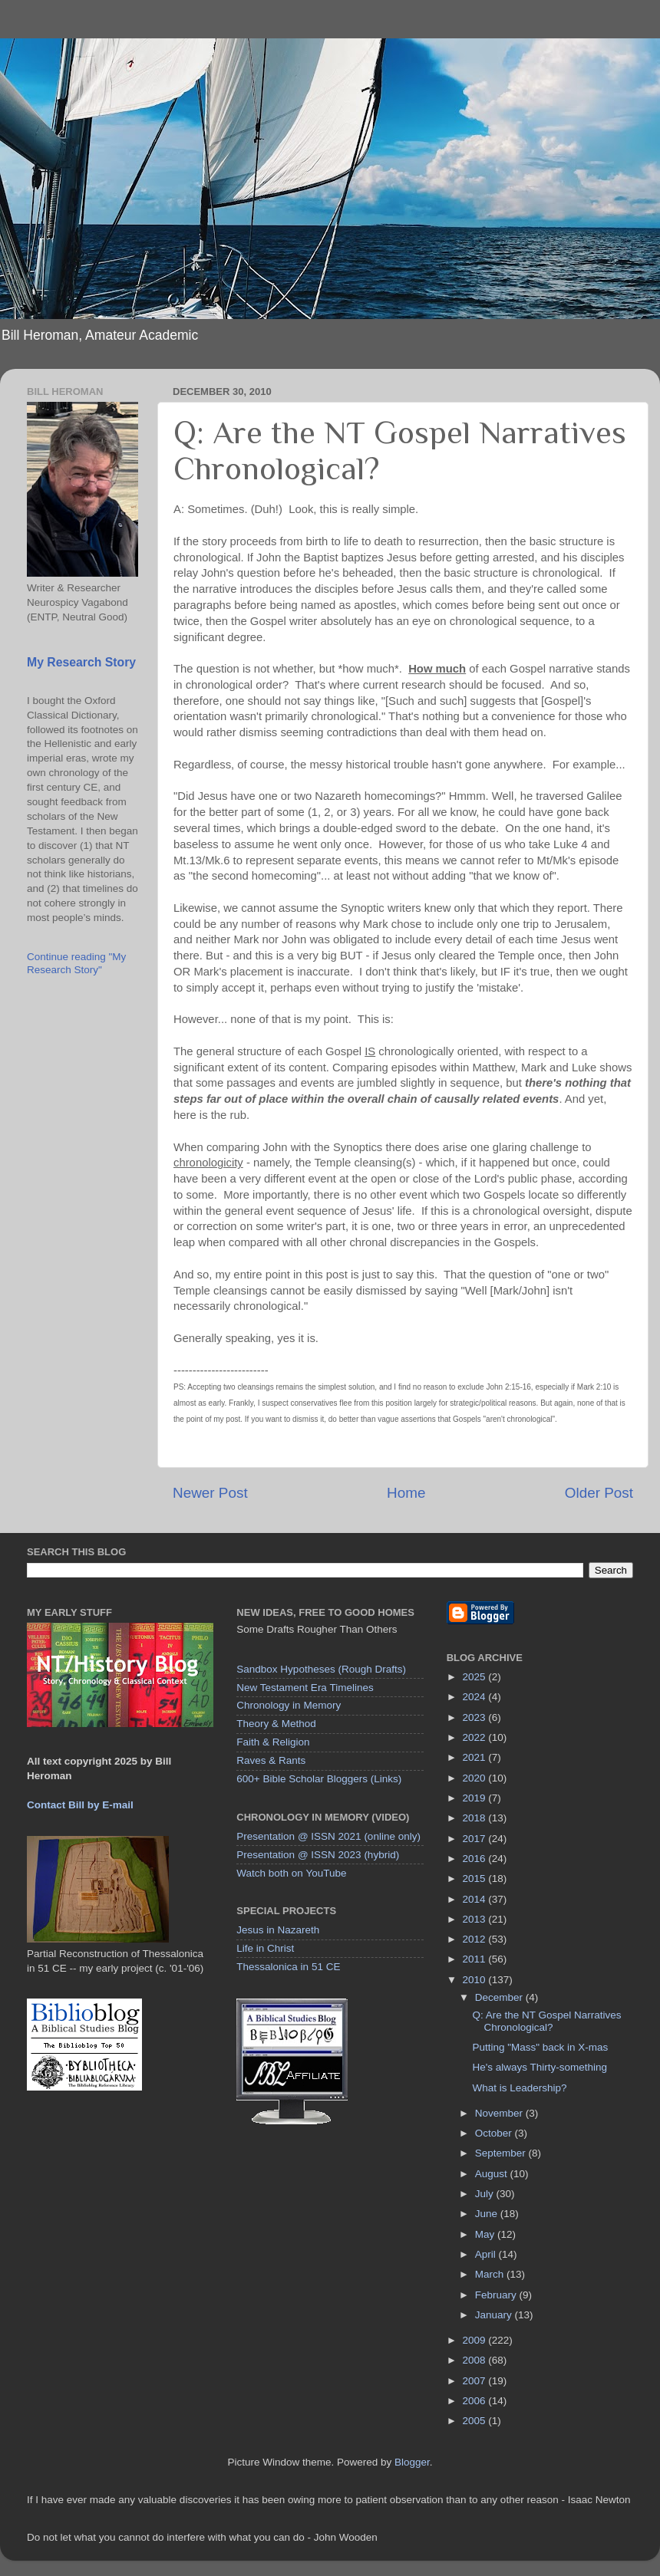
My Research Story (81, 662)
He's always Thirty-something (539, 2067)
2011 (476, 1959)
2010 (476, 1979)
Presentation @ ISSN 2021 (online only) (328, 1836)
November (500, 2113)
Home (406, 1493)
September (502, 2153)
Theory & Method (276, 1723)
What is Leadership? (519, 2088)
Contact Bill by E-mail (80, 1805)
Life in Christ (265, 1948)
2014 (476, 1899)
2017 (476, 1838)
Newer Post (210, 1493)
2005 (476, 2420)
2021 (476, 1757)
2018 (476, 1818)
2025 (476, 1677)
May (486, 2234)
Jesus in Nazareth (277, 1930)
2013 (476, 1919)
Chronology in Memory (288, 1705)
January (495, 2315)
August (492, 2174)
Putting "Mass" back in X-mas (540, 2047)
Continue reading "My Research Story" (76, 963)
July (486, 2193)
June (487, 2213)
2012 (476, 1939)
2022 (476, 1737)
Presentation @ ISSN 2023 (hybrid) (317, 1854)
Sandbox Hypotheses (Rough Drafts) (321, 1669)
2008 (476, 2360)
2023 (476, 1717)
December (500, 1997)
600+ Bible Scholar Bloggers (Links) (318, 1779)
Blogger (412, 2462)
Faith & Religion (272, 1742)
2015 (476, 1878)
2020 (476, 1778)
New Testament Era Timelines (304, 1687)
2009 (476, 2340)
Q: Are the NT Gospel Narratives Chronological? (546, 2021)
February (497, 2295)
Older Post (599, 1493)
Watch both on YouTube (291, 1873)
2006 (476, 2401)
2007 (476, 2381)
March (491, 2274)
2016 (476, 1858)
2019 (476, 1798)
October (495, 2133)
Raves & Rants (270, 1760)
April (487, 2254)
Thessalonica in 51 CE (288, 1966)
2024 (476, 1697)
